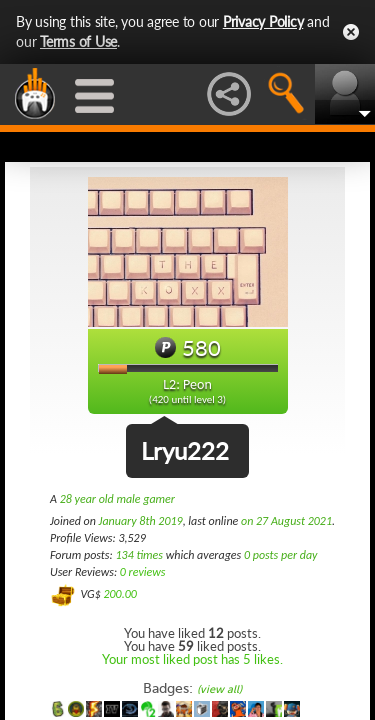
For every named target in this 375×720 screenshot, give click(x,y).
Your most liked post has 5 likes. (192, 659)
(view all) (219, 689)
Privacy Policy (263, 21)
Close (351, 32)
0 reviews (143, 572)
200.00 (119, 594)
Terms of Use (78, 41)
